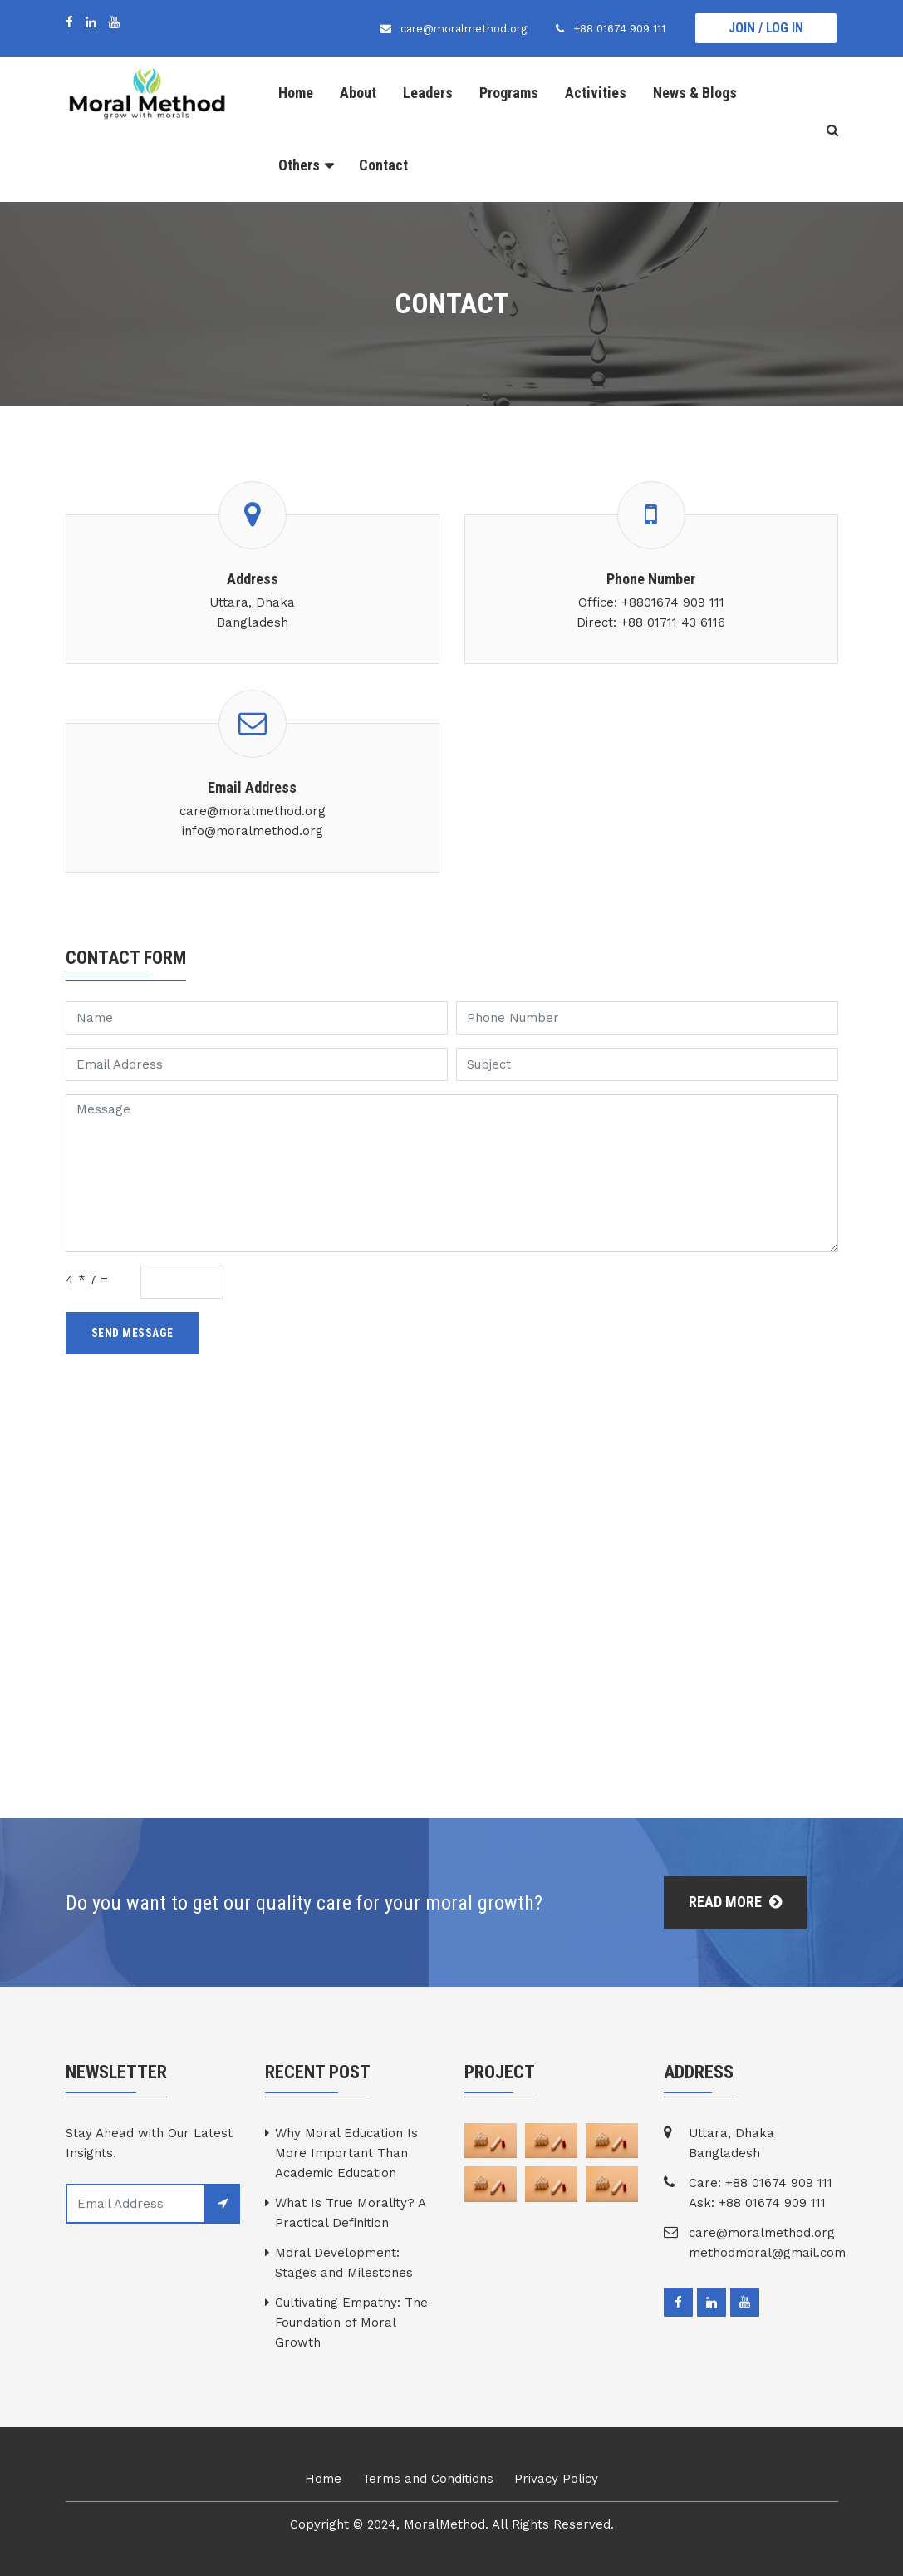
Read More (735, 1901)
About (358, 92)
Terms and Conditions (427, 2478)
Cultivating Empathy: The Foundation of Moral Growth (351, 2322)
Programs (508, 92)
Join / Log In (766, 28)
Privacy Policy (556, 2478)
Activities (595, 92)
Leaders (428, 92)
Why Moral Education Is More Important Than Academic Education (346, 2153)
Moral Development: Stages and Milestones (344, 2262)
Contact (383, 165)
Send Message (132, 1333)
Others (299, 165)
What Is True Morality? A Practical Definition (350, 2212)
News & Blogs (695, 92)
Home (295, 92)
